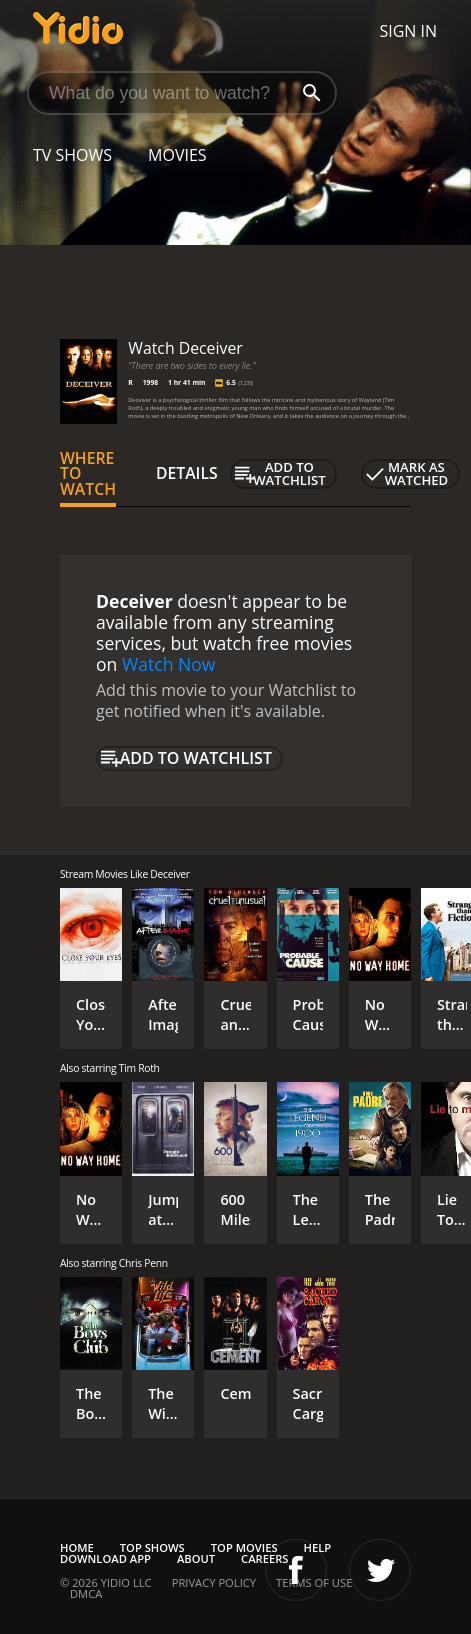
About (196, 1558)
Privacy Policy (214, 1582)
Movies (177, 155)
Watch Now (169, 664)
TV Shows (72, 155)
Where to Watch (88, 474)
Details (187, 473)
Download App (105, 1558)
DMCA (86, 1593)
